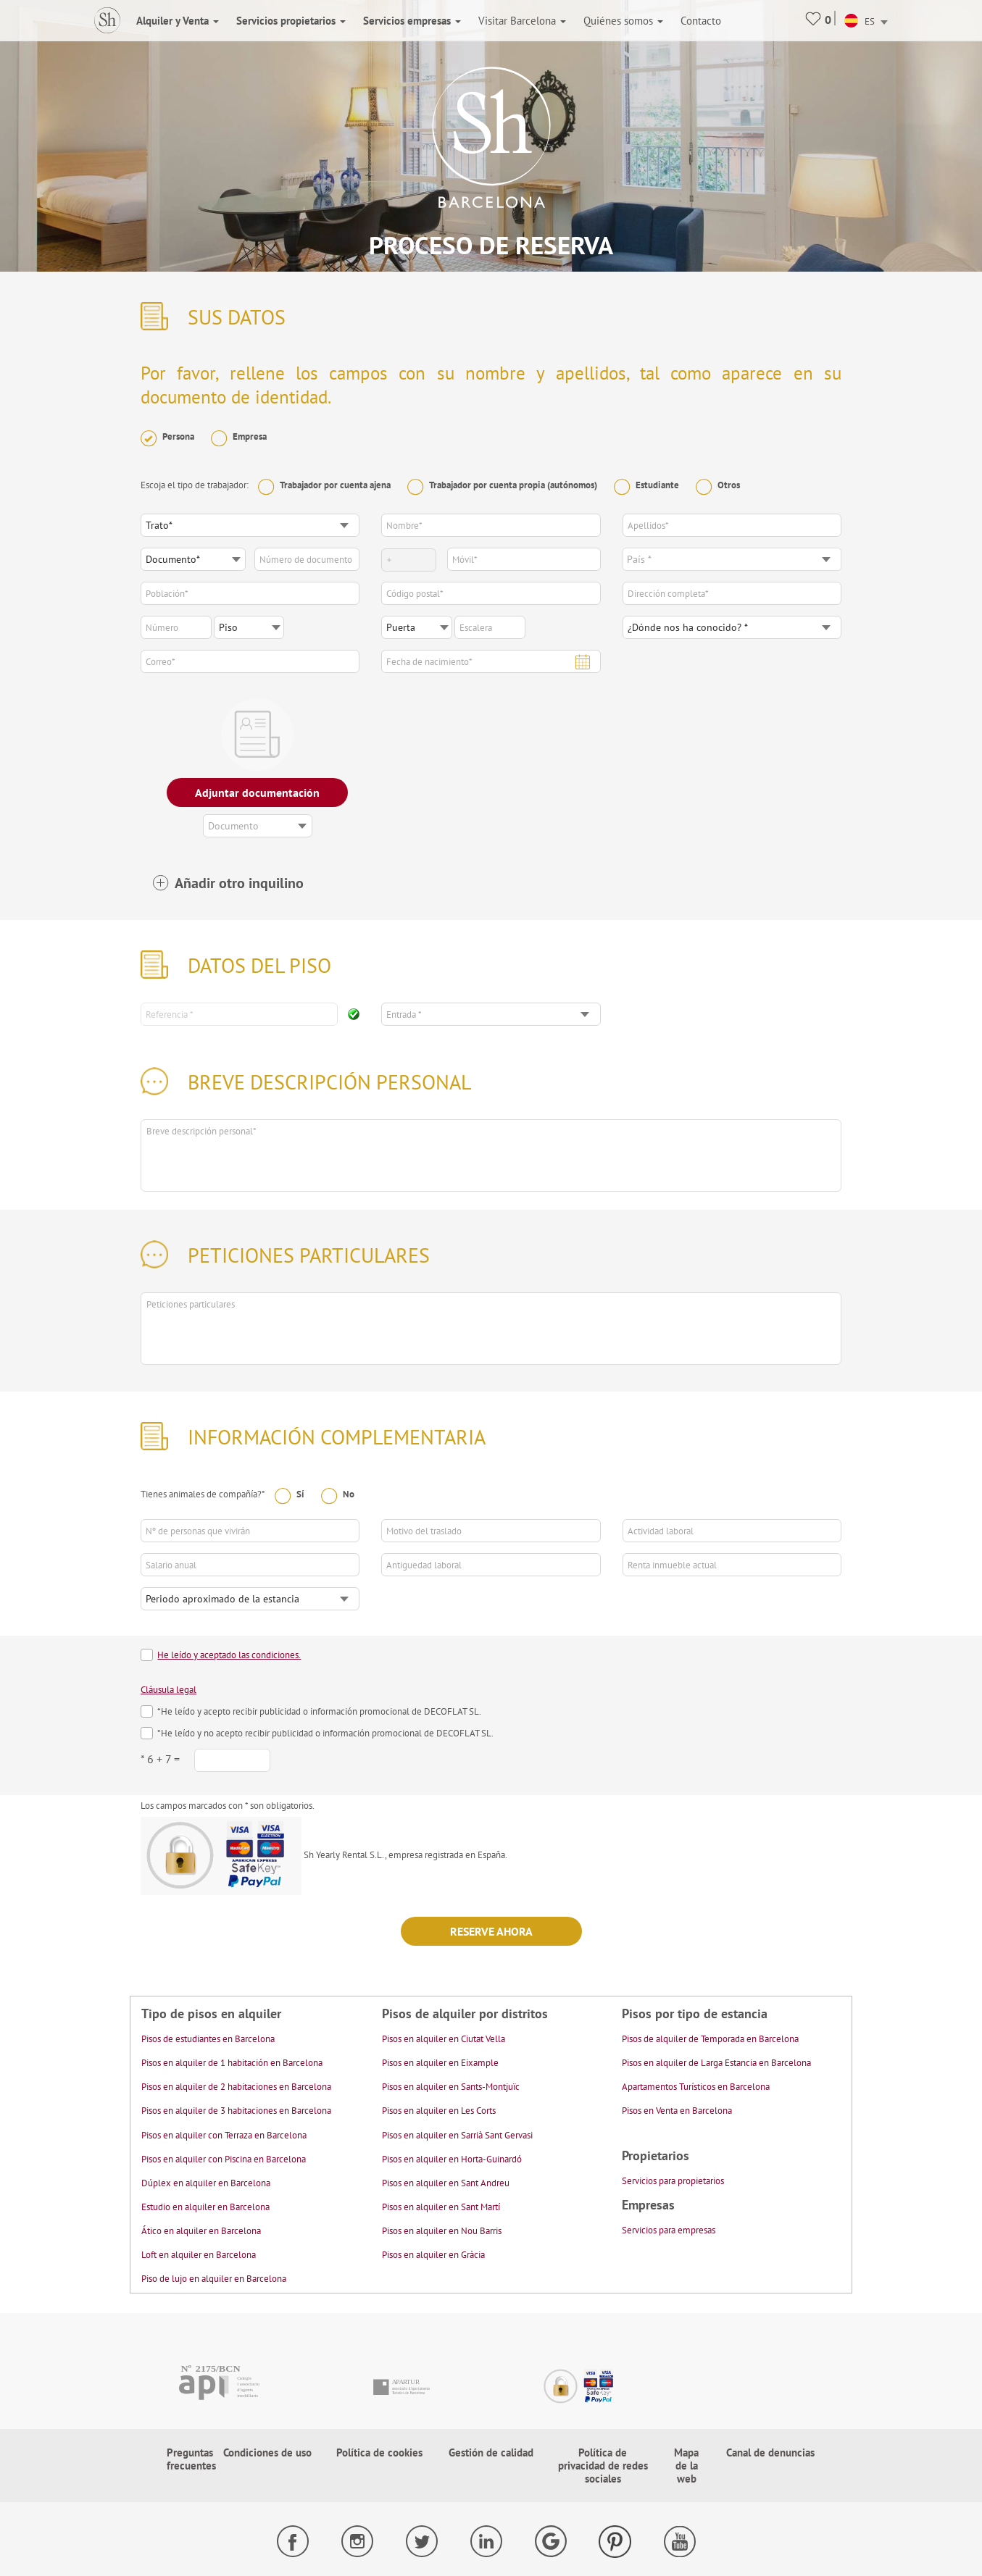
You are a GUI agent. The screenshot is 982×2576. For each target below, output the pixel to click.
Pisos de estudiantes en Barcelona (208, 2039)
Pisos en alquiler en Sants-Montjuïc (451, 2087)
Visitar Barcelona (522, 21)
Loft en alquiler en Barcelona (198, 2255)
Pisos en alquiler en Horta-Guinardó (452, 2159)
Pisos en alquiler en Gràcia (433, 2255)
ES (859, 21)
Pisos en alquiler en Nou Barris (442, 2231)
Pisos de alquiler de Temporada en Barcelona (710, 2039)
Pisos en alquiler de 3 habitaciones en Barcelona (236, 2110)
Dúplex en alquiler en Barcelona (205, 2183)
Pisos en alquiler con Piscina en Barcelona (223, 2159)
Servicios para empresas (668, 2230)
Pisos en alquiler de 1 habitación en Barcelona (232, 2063)
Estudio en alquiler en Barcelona (205, 2207)
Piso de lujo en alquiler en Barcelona (213, 2278)
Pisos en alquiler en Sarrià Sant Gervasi (457, 2135)
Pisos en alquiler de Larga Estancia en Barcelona (716, 2063)
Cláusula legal (168, 1690)
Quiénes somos (623, 21)
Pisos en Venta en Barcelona (677, 2110)
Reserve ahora (491, 1931)
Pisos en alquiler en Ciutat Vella (443, 2039)
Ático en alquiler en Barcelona (201, 2231)
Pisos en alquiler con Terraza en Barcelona (224, 2135)
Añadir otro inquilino (239, 883)
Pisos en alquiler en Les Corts (439, 2110)
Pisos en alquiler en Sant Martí (441, 2207)
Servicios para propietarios (673, 2181)
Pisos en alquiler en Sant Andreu (445, 2183)
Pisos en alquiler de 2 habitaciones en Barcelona (236, 2087)
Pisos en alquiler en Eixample (440, 2063)
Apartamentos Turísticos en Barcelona (696, 2087)
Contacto (701, 21)
